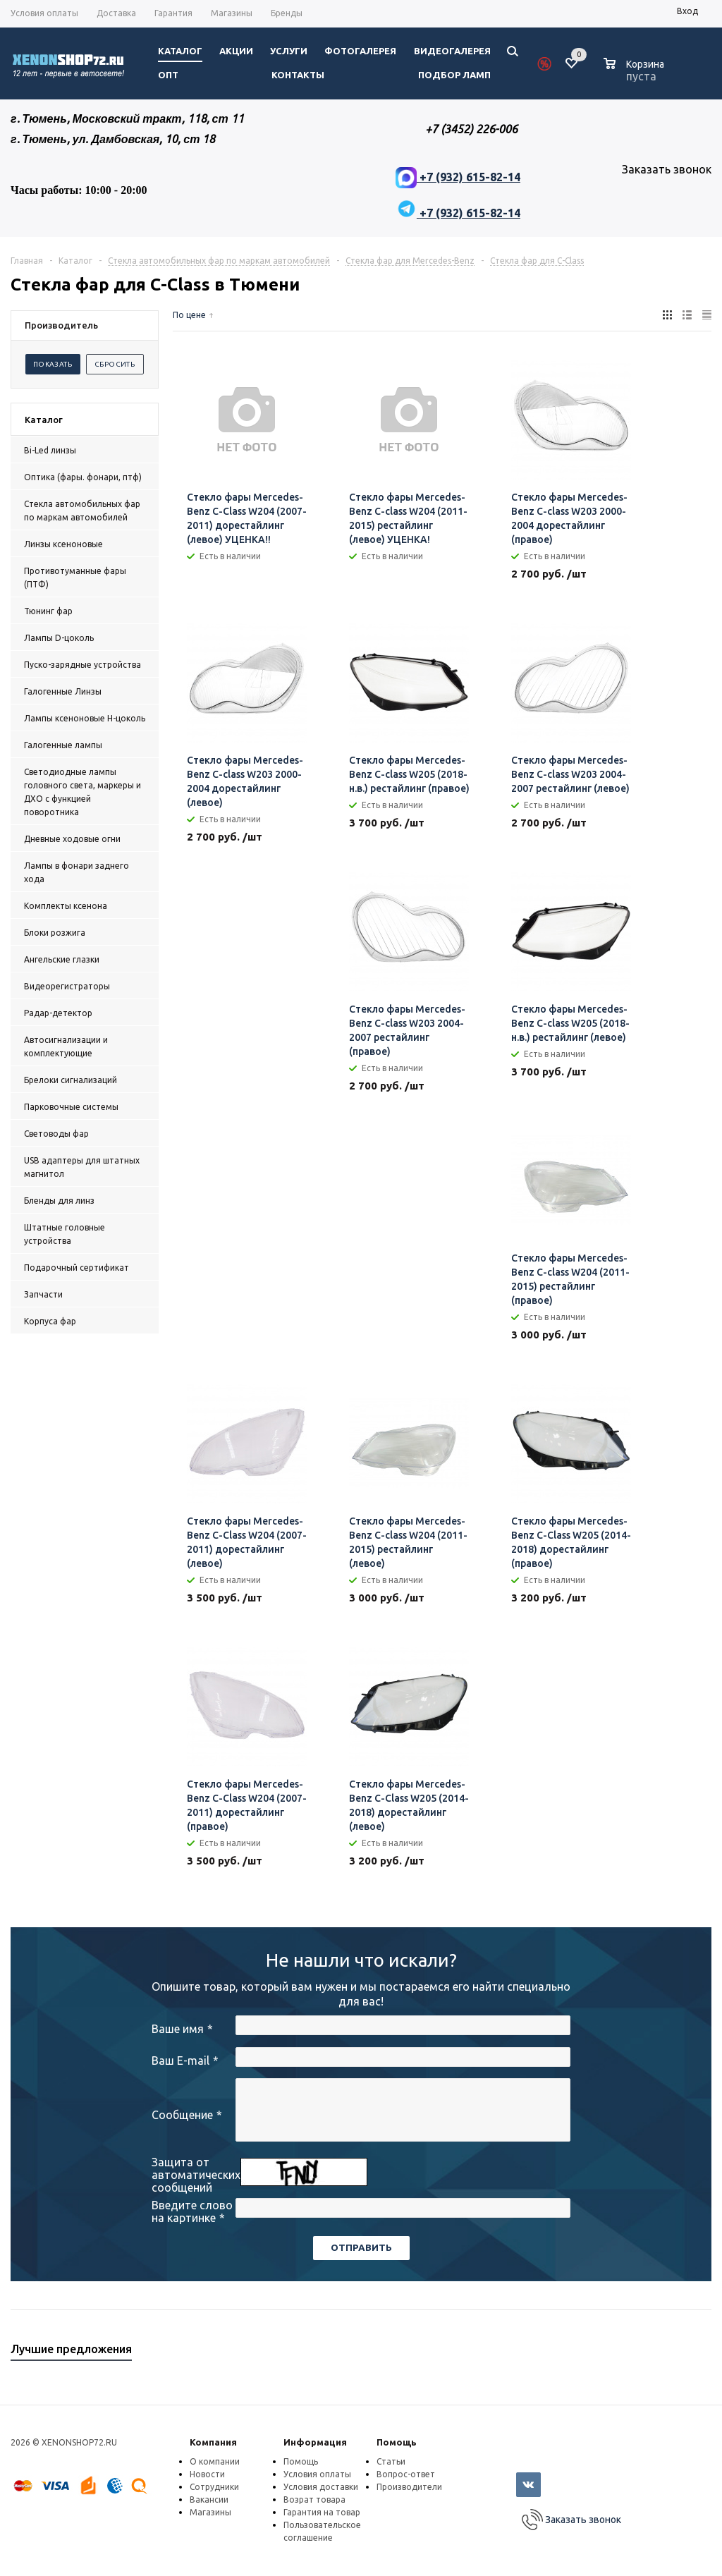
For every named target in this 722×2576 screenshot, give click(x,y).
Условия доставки (320, 2486)
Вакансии (209, 2499)
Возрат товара (314, 2499)
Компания (213, 2442)
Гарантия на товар (321, 2512)
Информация (315, 2442)
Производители (409, 2486)
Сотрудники (214, 2486)
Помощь (397, 2442)
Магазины (210, 2512)
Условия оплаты (317, 2474)
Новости (207, 2474)
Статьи (391, 2461)
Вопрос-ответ (406, 2474)
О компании (215, 2461)
